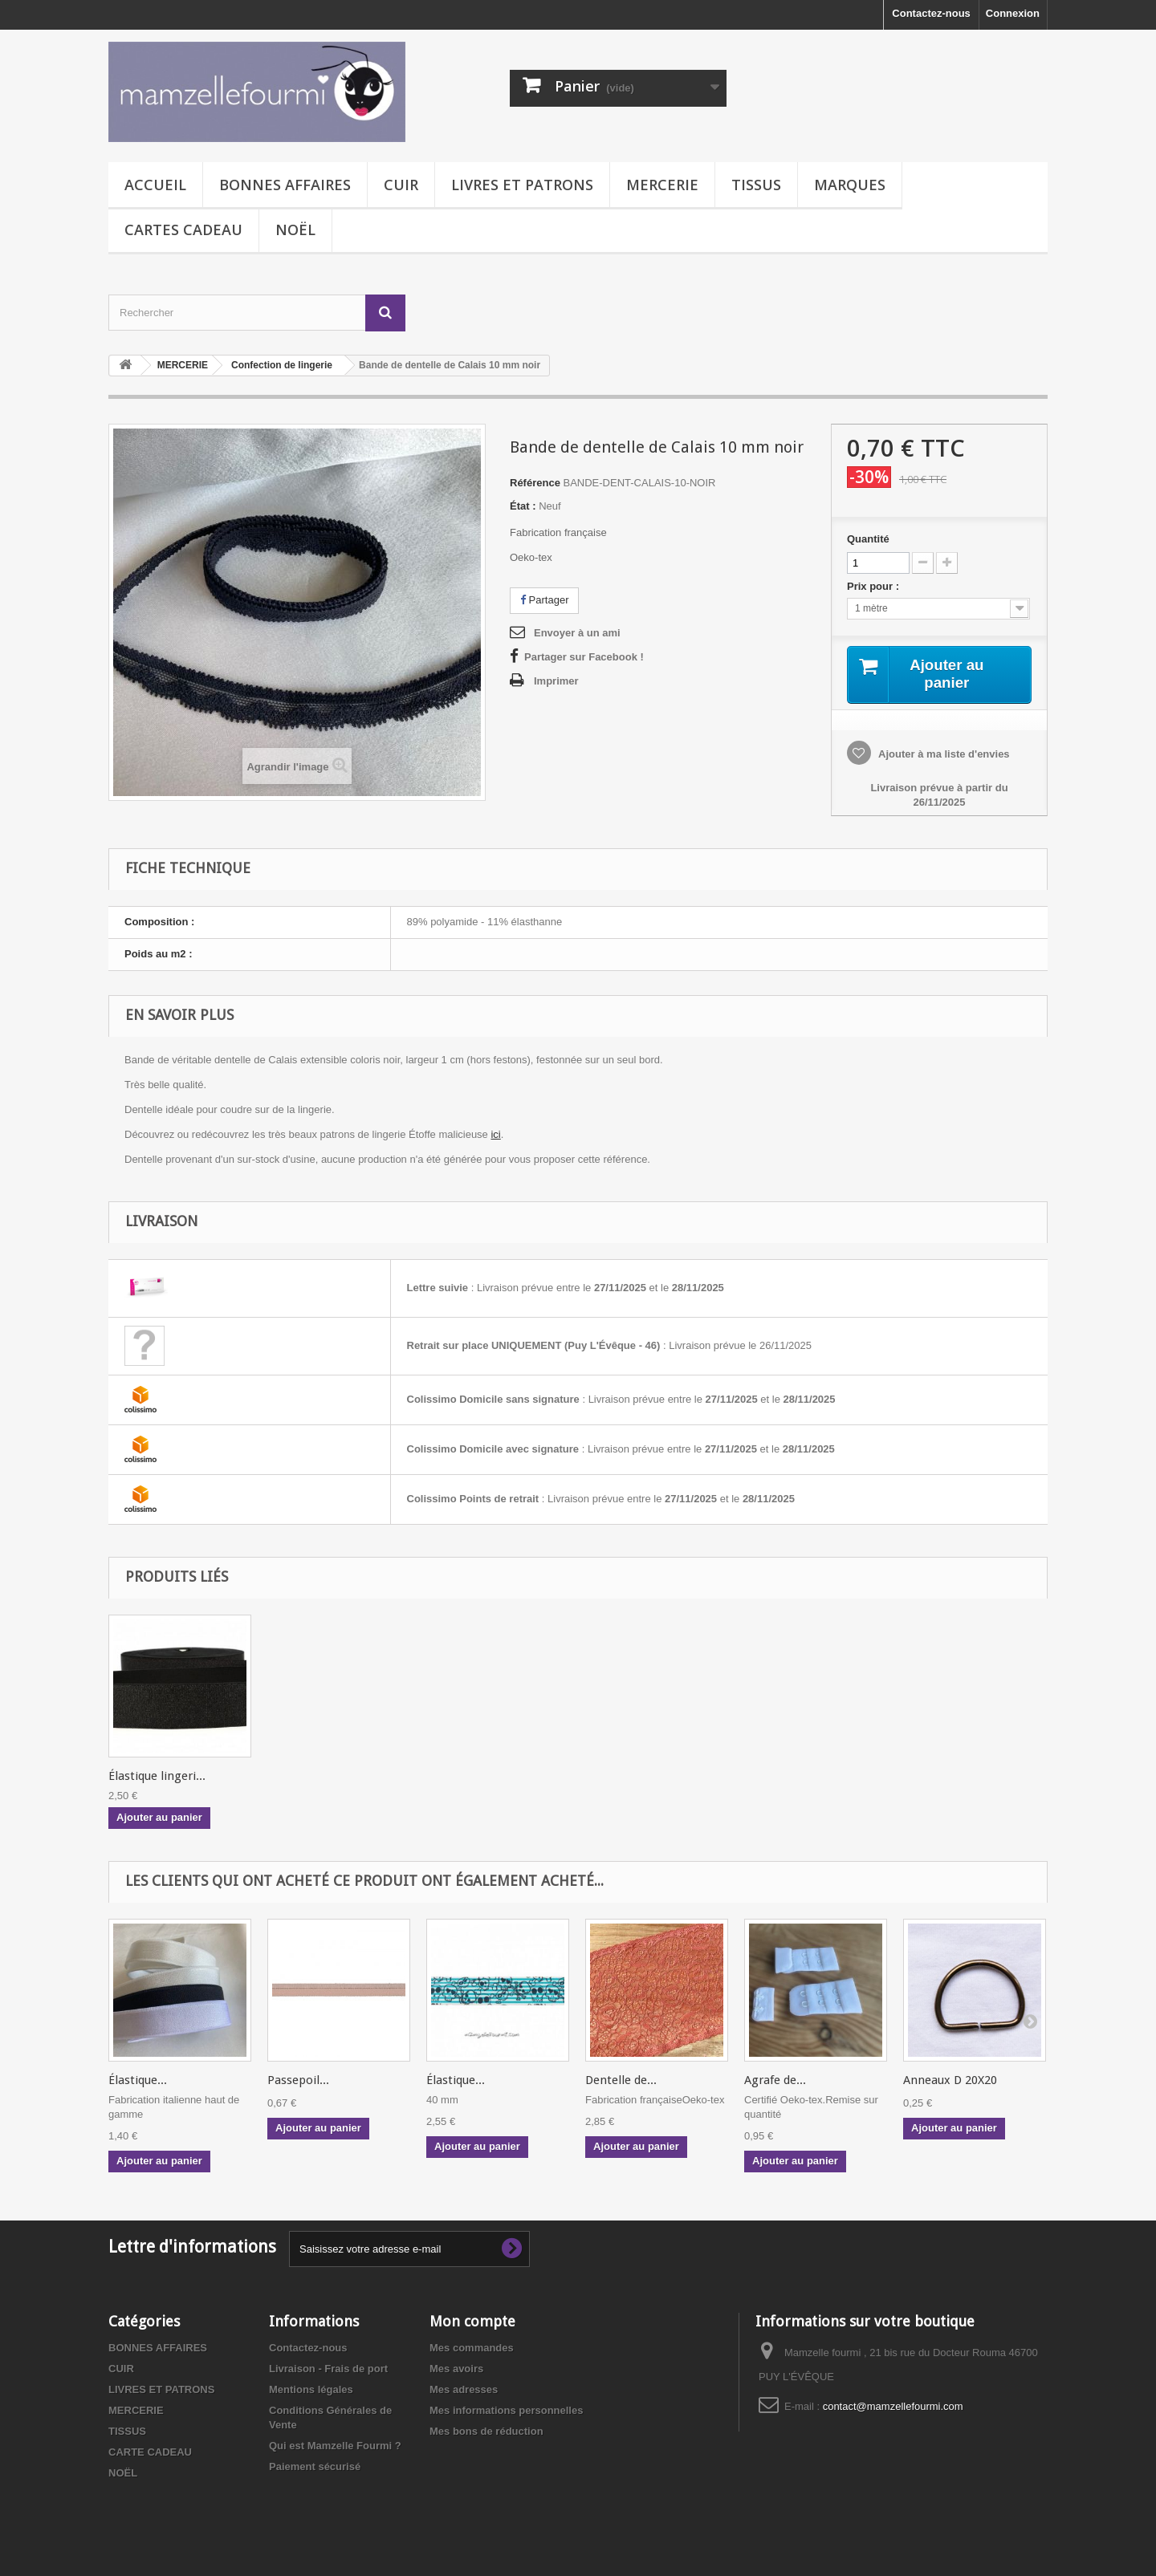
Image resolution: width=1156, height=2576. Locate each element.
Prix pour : (876, 586)
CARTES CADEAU (183, 229)
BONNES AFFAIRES (285, 184)
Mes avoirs (456, 2370)
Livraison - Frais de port (328, 2370)
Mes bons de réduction (486, 2433)
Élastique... (137, 2081)
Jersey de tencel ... (475, 1777)
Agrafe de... (775, 2081)
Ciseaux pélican (150, 1777)
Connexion (1013, 13)
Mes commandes (471, 2349)
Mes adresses (463, 2391)
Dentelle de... (621, 2081)
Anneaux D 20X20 (950, 2081)
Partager (544, 600)
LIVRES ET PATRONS (522, 184)
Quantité (868, 539)
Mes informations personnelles (506, 2412)
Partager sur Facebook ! (584, 657)
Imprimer (556, 681)
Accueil (155, 184)
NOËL (295, 229)
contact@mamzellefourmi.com (893, 2408)
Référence (535, 483)
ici (495, 1136)
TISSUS (756, 184)
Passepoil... (298, 2081)
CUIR (401, 184)
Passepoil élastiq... (317, 1777)
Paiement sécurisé (314, 2468)
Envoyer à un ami (577, 633)
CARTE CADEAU (150, 2454)
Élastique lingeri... (633, 1777)
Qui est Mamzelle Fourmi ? (335, 2447)
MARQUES (849, 184)
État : (523, 506)
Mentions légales (311, 2391)
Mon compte (472, 2322)
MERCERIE (662, 184)
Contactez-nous (931, 13)
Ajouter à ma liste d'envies (943, 756)
